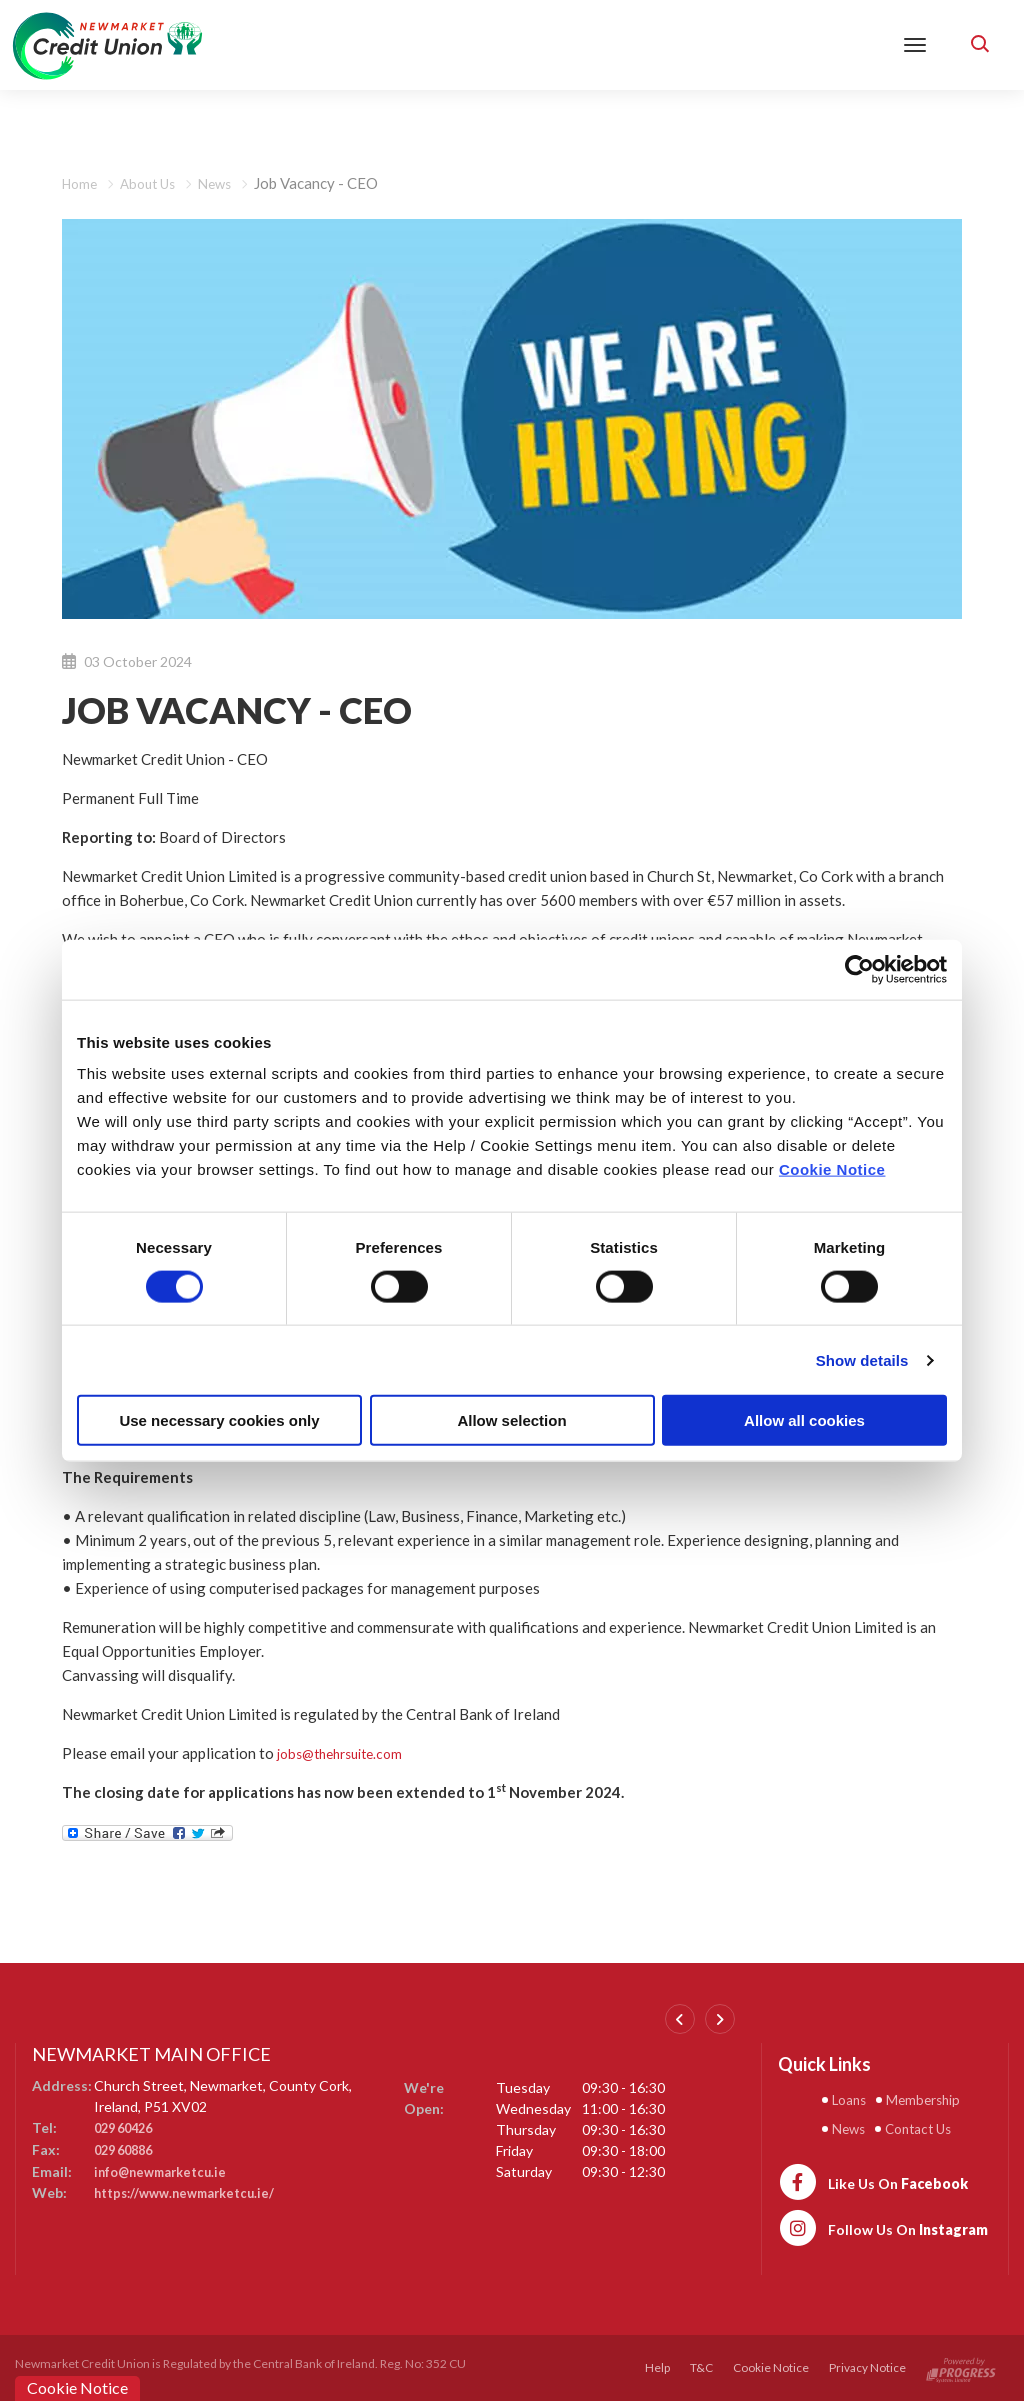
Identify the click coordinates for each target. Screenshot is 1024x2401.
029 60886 (127, 2148)
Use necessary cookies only (219, 1420)
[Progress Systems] (961, 2366)
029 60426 (127, 2127)
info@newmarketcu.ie (166, 2169)
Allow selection (511, 1420)
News (226, 183)
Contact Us (926, 2127)
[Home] (107, 43)
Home (81, 183)
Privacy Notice (867, 2366)
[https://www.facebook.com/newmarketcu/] (873, 2180)
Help (657, 2366)
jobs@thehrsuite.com (347, 1753)
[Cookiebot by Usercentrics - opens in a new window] (859, 969)
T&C (701, 2366)
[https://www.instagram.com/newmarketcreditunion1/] (883, 2226)
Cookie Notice (832, 1169)
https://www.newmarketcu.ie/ (192, 2190)
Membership (933, 2099)
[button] (979, 45)
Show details (862, 1359)
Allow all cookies (804, 1420)
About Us (154, 183)
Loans (852, 2099)
